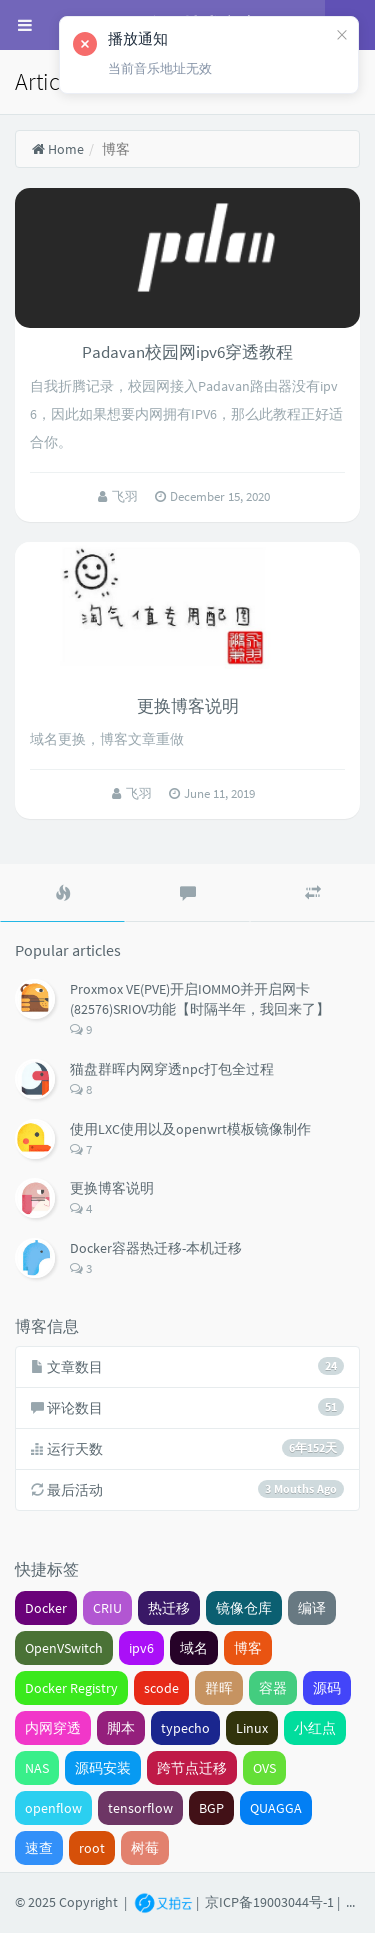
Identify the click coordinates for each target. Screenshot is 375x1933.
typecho (185, 1728)
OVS (264, 1768)
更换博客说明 (188, 706)
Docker (46, 1608)
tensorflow (140, 1808)
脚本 (121, 1728)
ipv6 (141, 1648)
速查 (39, 1848)
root (92, 1848)
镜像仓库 (244, 1608)
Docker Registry (71, 1688)
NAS (37, 1768)
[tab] (62, 893)
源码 (327, 1688)
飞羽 (126, 496)
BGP (211, 1808)
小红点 (315, 1728)
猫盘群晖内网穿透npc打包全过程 (172, 1069)
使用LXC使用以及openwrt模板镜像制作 (190, 1129)
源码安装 (103, 1768)
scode (161, 1688)
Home (57, 149)
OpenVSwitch (64, 1648)
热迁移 (169, 1608)
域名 (194, 1648)
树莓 (145, 1848)
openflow (53, 1808)
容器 (273, 1688)
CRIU (107, 1608)
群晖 (219, 1688)
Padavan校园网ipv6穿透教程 (187, 352)
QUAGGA (276, 1808)
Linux (252, 1728)
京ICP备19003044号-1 (269, 1902)
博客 (248, 1648)
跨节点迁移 (192, 1768)
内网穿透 (53, 1728)
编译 (312, 1608)
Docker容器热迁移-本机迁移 (156, 1248)
